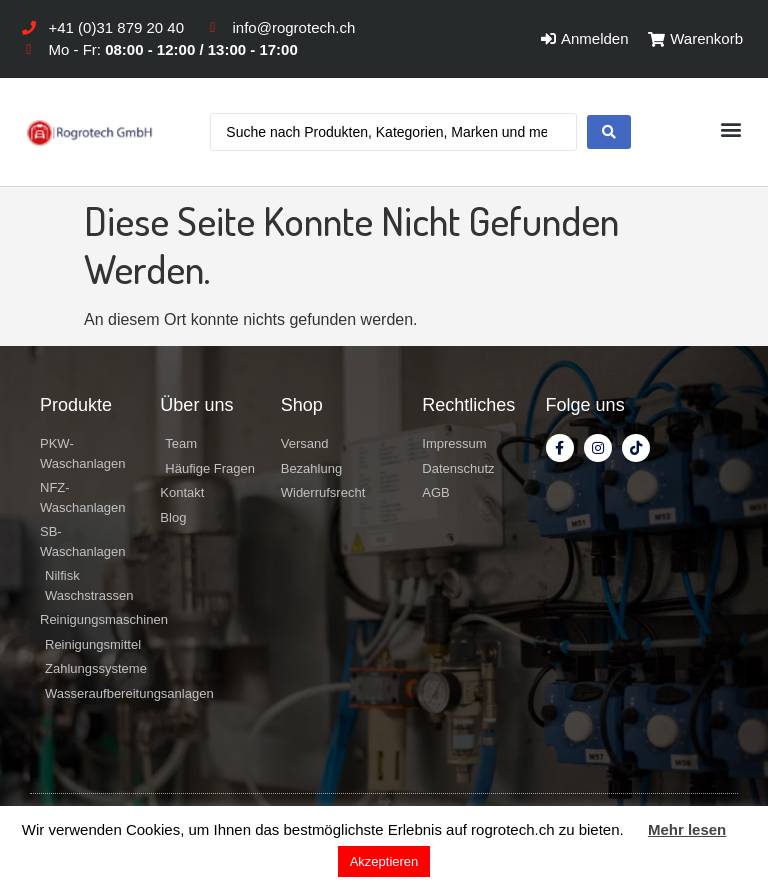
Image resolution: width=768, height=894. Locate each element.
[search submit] (609, 132)
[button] (731, 129)
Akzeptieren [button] (384, 861)
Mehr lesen (687, 829)
